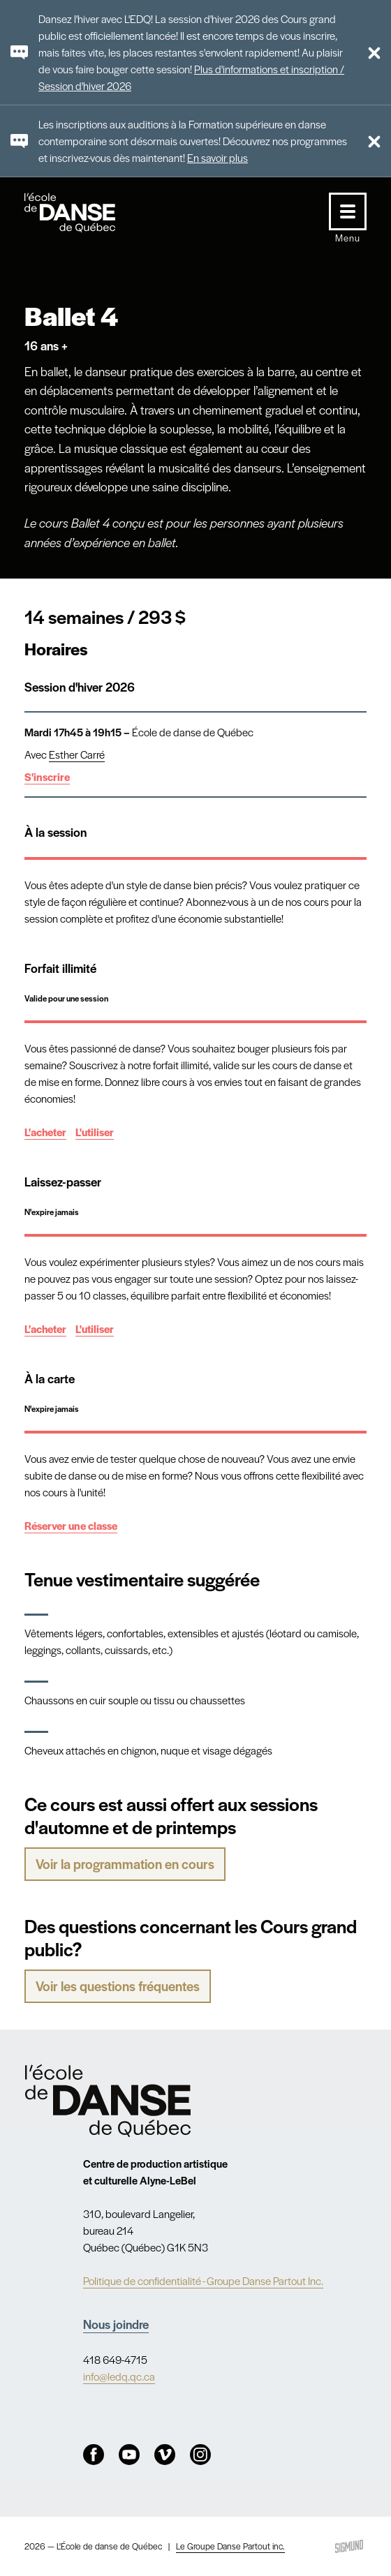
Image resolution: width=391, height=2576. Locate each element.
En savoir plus (217, 157)
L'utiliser (94, 1131)
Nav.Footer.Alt (107, 2100)
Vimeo (164, 2454)
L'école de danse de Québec (83, 212)
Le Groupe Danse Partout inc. (230, 2546)
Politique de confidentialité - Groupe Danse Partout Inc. (203, 2280)
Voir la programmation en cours (125, 1863)
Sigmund (349, 2546)
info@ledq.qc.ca (119, 2376)
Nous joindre (116, 2324)
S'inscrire (47, 776)
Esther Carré (77, 754)
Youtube (129, 2454)
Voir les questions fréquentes (118, 1985)
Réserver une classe (70, 1525)
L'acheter (45, 1131)
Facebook (93, 2454)
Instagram (200, 2454)
